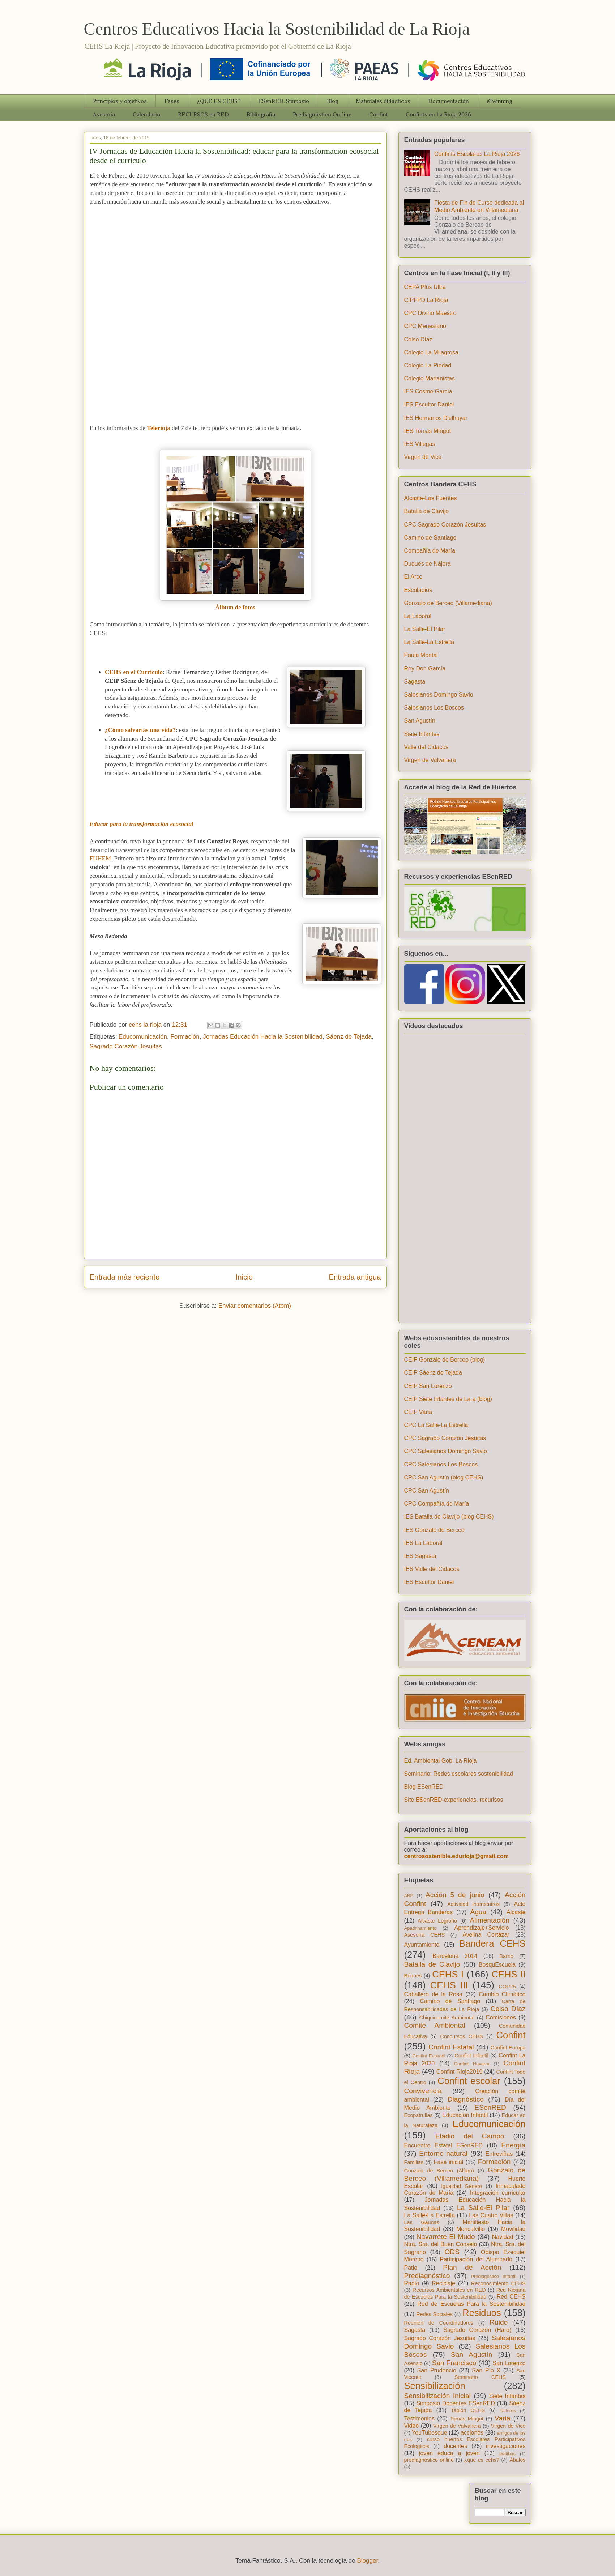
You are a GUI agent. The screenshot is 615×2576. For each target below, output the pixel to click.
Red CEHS (511, 2297)
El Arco (413, 577)
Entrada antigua (355, 1277)
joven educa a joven (449, 2453)
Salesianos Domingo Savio (438, 694)
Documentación (448, 101)
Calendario (146, 114)
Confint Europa (508, 2048)
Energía (513, 2145)
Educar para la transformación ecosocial (141, 824)
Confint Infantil (471, 2055)
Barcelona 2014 (454, 1956)
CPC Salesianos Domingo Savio (445, 1451)
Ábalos (518, 2460)
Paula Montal (421, 655)
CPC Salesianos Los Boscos (441, 1464)
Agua (478, 1912)
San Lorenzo (509, 2363)
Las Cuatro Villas (491, 2215)
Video (411, 2426)
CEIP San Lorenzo (428, 1386)
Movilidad (513, 2229)
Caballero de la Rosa (433, 1994)
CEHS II (508, 1974)
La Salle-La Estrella (429, 642)
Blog (332, 101)
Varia (502, 2418)
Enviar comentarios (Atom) (254, 1305)
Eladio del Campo (469, 2136)
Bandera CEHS (492, 1943)
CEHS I (448, 1974)
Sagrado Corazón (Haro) (477, 2330)
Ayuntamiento (422, 1945)
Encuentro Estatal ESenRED (443, 2145)
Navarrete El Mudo (446, 2236)
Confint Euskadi (429, 2055)
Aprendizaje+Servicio (481, 1928)
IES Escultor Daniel (429, 404)
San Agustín (419, 721)
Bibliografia (261, 114)
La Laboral (418, 616)
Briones (413, 1976)
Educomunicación (143, 1036)
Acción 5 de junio (455, 1895)
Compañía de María (429, 551)
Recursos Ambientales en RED (449, 2290)
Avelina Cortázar (485, 1935)
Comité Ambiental (434, 2025)
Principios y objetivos (120, 101)
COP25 (507, 1986)
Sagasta (415, 681)
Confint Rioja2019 (459, 2072)
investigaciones (505, 2446)
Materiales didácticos (383, 101)
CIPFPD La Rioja (426, 300)
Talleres (508, 2410)
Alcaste (516, 1912)
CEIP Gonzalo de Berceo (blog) (444, 1360)
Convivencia (423, 2091)
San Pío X (486, 2370)
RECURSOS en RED (203, 114)
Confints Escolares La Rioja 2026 (477, 154)
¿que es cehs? (481, 2460)
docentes (455, 2446)
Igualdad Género (461, 2186)
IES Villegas (419, 444)
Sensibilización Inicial (437, 2396)
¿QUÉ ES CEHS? (218, 101)
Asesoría (104, 114)
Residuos (481, 2313)
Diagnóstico (466, 2099)
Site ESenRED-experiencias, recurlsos (453, 1800)
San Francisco (454, 2363)
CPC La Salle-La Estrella (436, 1425)
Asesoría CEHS (424, 1935)
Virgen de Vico (422, 457)
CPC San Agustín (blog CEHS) (443, 1477)
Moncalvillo (470, 2229)
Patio (410, 2268)
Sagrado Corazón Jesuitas (126, 1046)
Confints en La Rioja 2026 (438, 114)
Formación (184, 1036)
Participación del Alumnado (476, 2259)
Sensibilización (434, 2386)
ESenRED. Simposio (283, 101)
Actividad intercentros (473, 1904)
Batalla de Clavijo (426, 511)
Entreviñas (499, 2154)
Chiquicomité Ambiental (447, 2018)
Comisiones (501, 2017)
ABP (409, 1895)
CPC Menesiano (425, 326)
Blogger (367, 2560)
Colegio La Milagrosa (431, 352)
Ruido (499, 2322)
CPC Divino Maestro (430, 313)
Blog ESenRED (424, 1787)
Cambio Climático (502, 1994)
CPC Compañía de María (436, 1503)
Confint (378, 114)
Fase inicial (449, 2162)
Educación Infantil (465, 2115)
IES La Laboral (423, 1543)
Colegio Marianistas (429, 378)
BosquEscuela (497, 1965)
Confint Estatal (451, 2047)
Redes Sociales (434, 2314)
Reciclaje (443, 2283)
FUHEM (100, 858)
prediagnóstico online (429, 2460)
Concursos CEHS (461, 2036)
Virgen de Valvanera (430, 760)
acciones (472, 2433)
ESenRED (490, 2107)
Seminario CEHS (480, 2377)
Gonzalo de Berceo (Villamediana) (448, 603)
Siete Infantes (422, 734)
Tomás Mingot (466, 2419)
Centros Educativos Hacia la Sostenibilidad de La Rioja (277, 28)
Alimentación (489, 1920)
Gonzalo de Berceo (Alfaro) (439, 2170)
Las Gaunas (421, 2222)
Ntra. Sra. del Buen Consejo (440, 2244)
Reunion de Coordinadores (439, 2323)
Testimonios (419, 2418)
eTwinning (499, 101)
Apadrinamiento (420, 1928)
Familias (414, 2162)
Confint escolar (468, 2081)
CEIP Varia (418, 1412)
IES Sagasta (420, 1556)
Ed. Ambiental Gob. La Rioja (440, 1761)
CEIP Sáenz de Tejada (433, 1373)
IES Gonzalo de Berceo (434, 1530)
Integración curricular (498, 2193)
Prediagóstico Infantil (493, 2276)
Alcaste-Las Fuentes (430, 498)
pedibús (507, 2453)
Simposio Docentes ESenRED (455, 2403)
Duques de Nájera (427, 564)
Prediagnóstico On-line (322, 114)
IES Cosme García (428, 391)
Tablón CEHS (468, 2410)
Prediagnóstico (427, 2275)
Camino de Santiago (430, 538)
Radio (411, 2283)
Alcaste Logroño (437, 1921)
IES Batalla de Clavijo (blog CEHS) (449, 1516)
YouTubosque (429, 2433)
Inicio (244, 1277)
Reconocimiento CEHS (498, 2283)
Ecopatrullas (418, 2115)
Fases (172, 101)
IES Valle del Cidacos (432, 1569)
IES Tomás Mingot (427, 431)
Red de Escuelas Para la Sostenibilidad (471, 2304)
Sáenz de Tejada (348, 1036)
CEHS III (449, 1985)
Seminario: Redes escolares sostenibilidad (458, 1774)
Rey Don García (425, 668)
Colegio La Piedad (428, 365)
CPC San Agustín (426, 1490)
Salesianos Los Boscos (434, 707)
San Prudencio (436, 2370)
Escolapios (418, 590)
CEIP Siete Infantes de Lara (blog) (448, 1399)
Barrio (506, 1956)
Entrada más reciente (125, 1277)
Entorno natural (443, 2153)
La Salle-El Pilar (424, 629)
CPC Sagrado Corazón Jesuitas (445, 524)
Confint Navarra (472, 2063)
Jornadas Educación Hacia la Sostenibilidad (263, 1036)
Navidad (502, 2237)
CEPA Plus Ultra (425, 287)
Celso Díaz (418, 339)
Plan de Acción (472, 2267)
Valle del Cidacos (426, 747)
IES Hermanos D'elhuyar (436, 418)
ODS (452, 2252)
